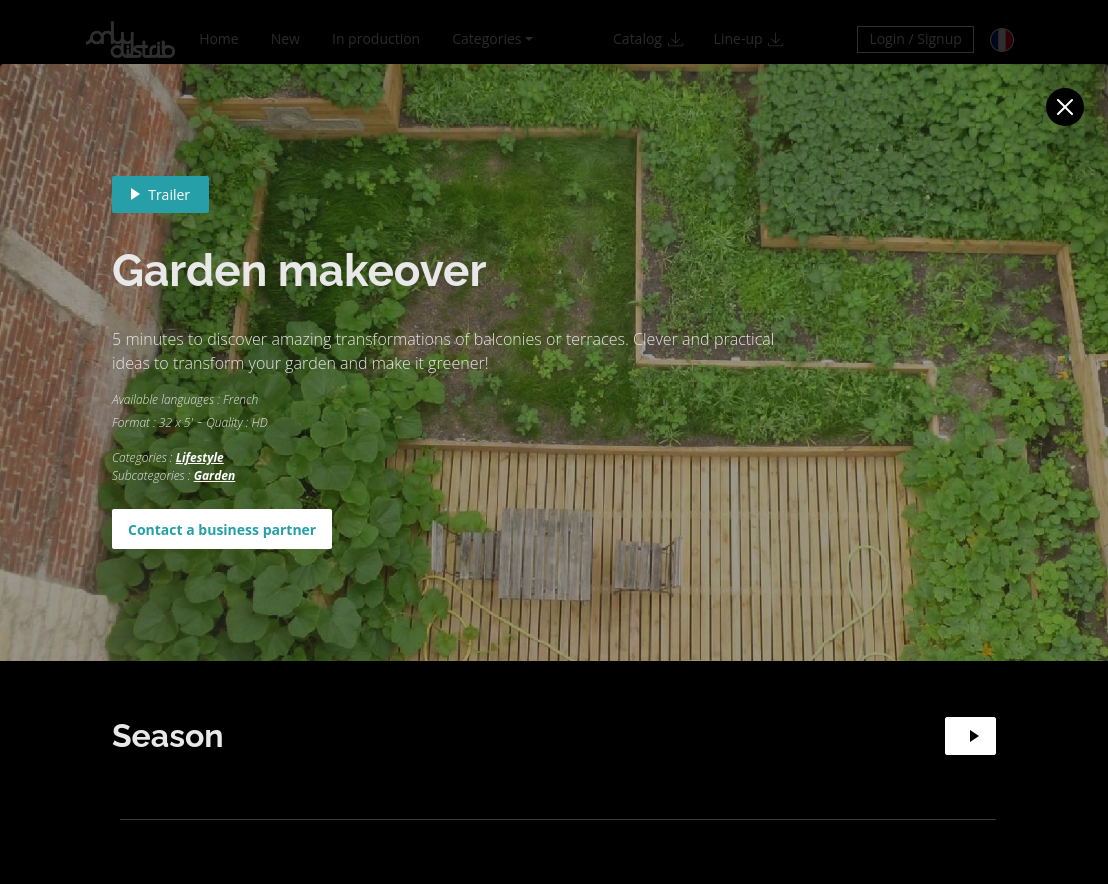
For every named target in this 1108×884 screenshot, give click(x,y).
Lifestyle (200, 457)
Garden (215, 475)
